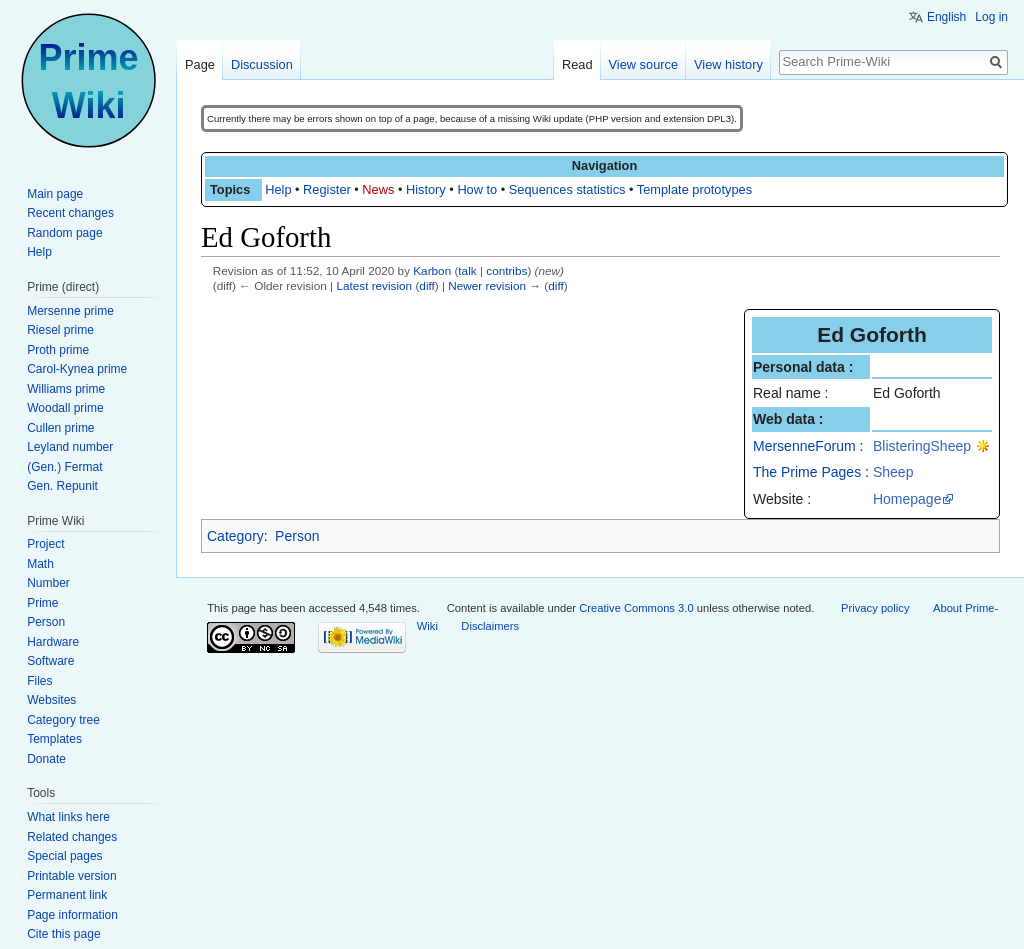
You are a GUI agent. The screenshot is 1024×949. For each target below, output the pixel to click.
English (946, 17)
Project (45, 544)
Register (327, 189)
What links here (68, 817)
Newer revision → (494, 285)
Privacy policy (875, 608)
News (378, 189)
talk (467, 270)
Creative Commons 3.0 (636, 608)
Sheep (893, 472)
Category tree (63, 720)
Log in (991, 17)
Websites (51, 700)
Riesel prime (60, 330)
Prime (42, 603)
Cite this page (63, 934)
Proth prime (58, 350)
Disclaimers (490, 626)
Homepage (907, 499)
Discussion (262, 64)
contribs (506, 270)
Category (235, 536)
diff (426, 285)
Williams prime (66, 389)
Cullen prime (60, 428)
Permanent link (67, 895)
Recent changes (70, 213)
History (426, 189)
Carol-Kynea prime (77, 369)
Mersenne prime (70, 311)
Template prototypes (694, 189)
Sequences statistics (567, 189)
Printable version (71, 876)
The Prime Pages (807, 472)
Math (40, 564)
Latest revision (374, 285)
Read (577, 64)
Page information (72, 915)
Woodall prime (65, 408)
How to (477, 189)
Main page (55, 194)
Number (48, 583)
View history (728, 64)
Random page (64, 233)
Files (39, 681)
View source (643, 64)
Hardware (53, 642)
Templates (54, 739)
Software (50, 661)
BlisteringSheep (922, 446)
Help (278, 189)
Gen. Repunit (62, 486)
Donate (46, 759)
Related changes (72, 837)
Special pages (64, 856)
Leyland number (70, 447)
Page (200, 64)
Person (297, 536)
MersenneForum (804, 446)
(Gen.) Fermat (64, 467)
